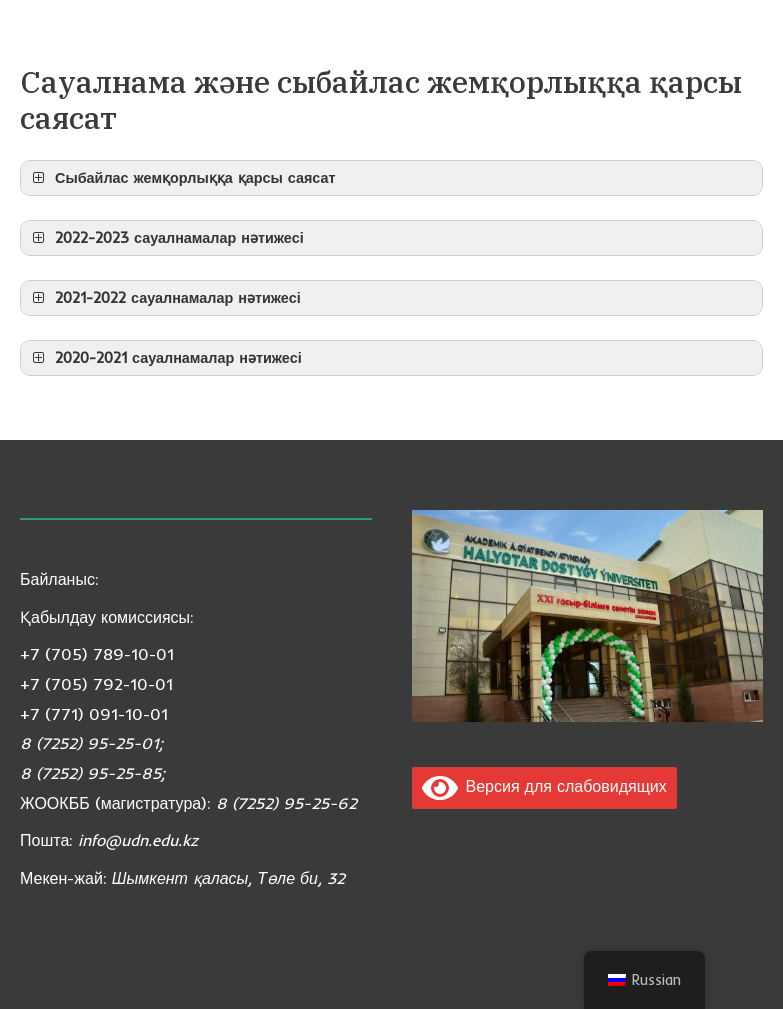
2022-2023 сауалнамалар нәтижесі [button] (166, 238)
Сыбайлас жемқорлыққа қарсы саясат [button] (182, 178)
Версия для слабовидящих (544, 786)
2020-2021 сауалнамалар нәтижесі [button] (165, 358)
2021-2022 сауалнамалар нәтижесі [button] (164, 298)
